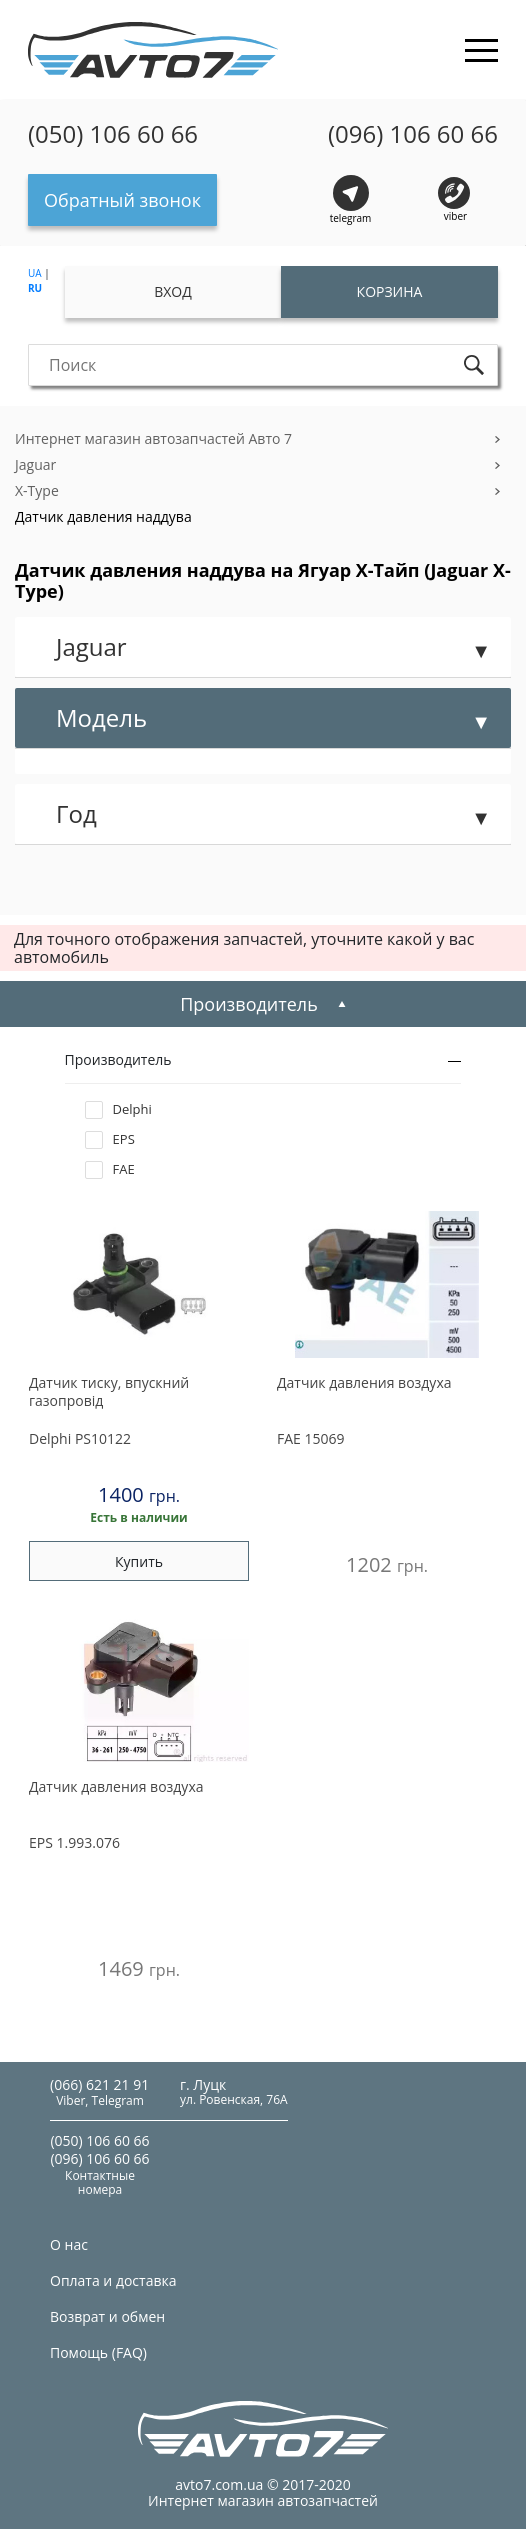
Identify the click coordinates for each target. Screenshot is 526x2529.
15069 (311, 1438)
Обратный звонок (122, 200)
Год (76, 813)
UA (35, 273)
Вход (173, 291)
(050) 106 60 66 (113, 134)
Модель (101, 717)
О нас (69, 2244)
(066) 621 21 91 (99, 2084)
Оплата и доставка (113, 2280)
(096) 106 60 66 (413, 134)
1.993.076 (74, 1842)
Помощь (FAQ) (98, 2352)
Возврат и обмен (107, 2316)
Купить (139, 1561)
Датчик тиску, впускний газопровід (109, 1392)
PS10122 (80, 1438)
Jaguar (35, 464)
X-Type (37, 490)
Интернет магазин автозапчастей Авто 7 (153, 438)
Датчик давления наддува (103, 516)
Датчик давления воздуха (364, 1383)
